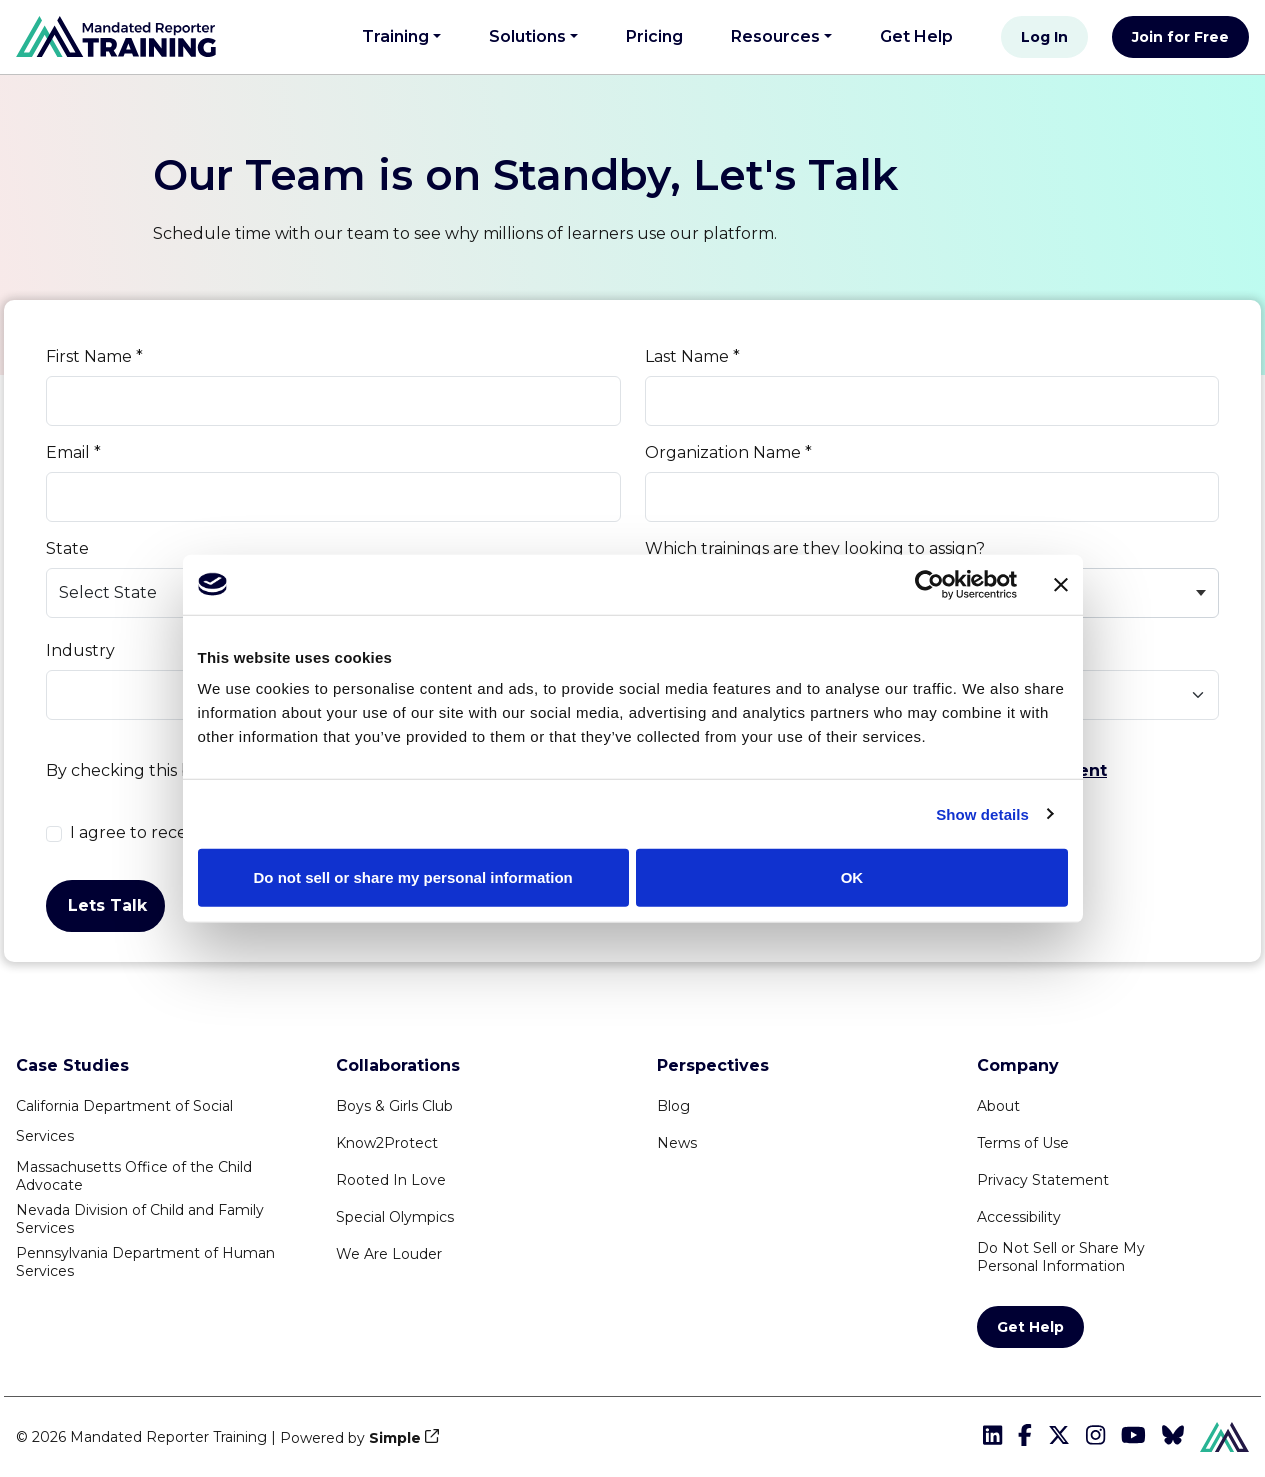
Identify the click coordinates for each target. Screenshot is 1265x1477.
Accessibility (1019, 1217)
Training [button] (395, 36)
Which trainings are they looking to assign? (815, 548)
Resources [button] (775, 36)
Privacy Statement (1043, 1180)
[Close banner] (1061, 584)
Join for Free (1180, 37)
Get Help (924, 34)
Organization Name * (728, 452)
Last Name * (692, 356)
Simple (395, 1438)
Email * (73, 452)
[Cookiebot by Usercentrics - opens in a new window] (929, 584)
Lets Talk (107, 906)
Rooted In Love (391, 1180)
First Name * (94, 356)
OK (852, 877)
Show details (982, 813)
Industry (80, 650)
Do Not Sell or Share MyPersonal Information (1061, 1257)
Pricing (654, 36)
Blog (673, 1106)
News (677, 1143)
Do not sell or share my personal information (413, 877)
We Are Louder (389, 1254)
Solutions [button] (527, 36)
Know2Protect (387, 1143)
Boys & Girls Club (394, 1106)
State (67, 548)
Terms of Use (1023, 1143)
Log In (1044, 37)
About (998, 1106)
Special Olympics (395, 1217)
